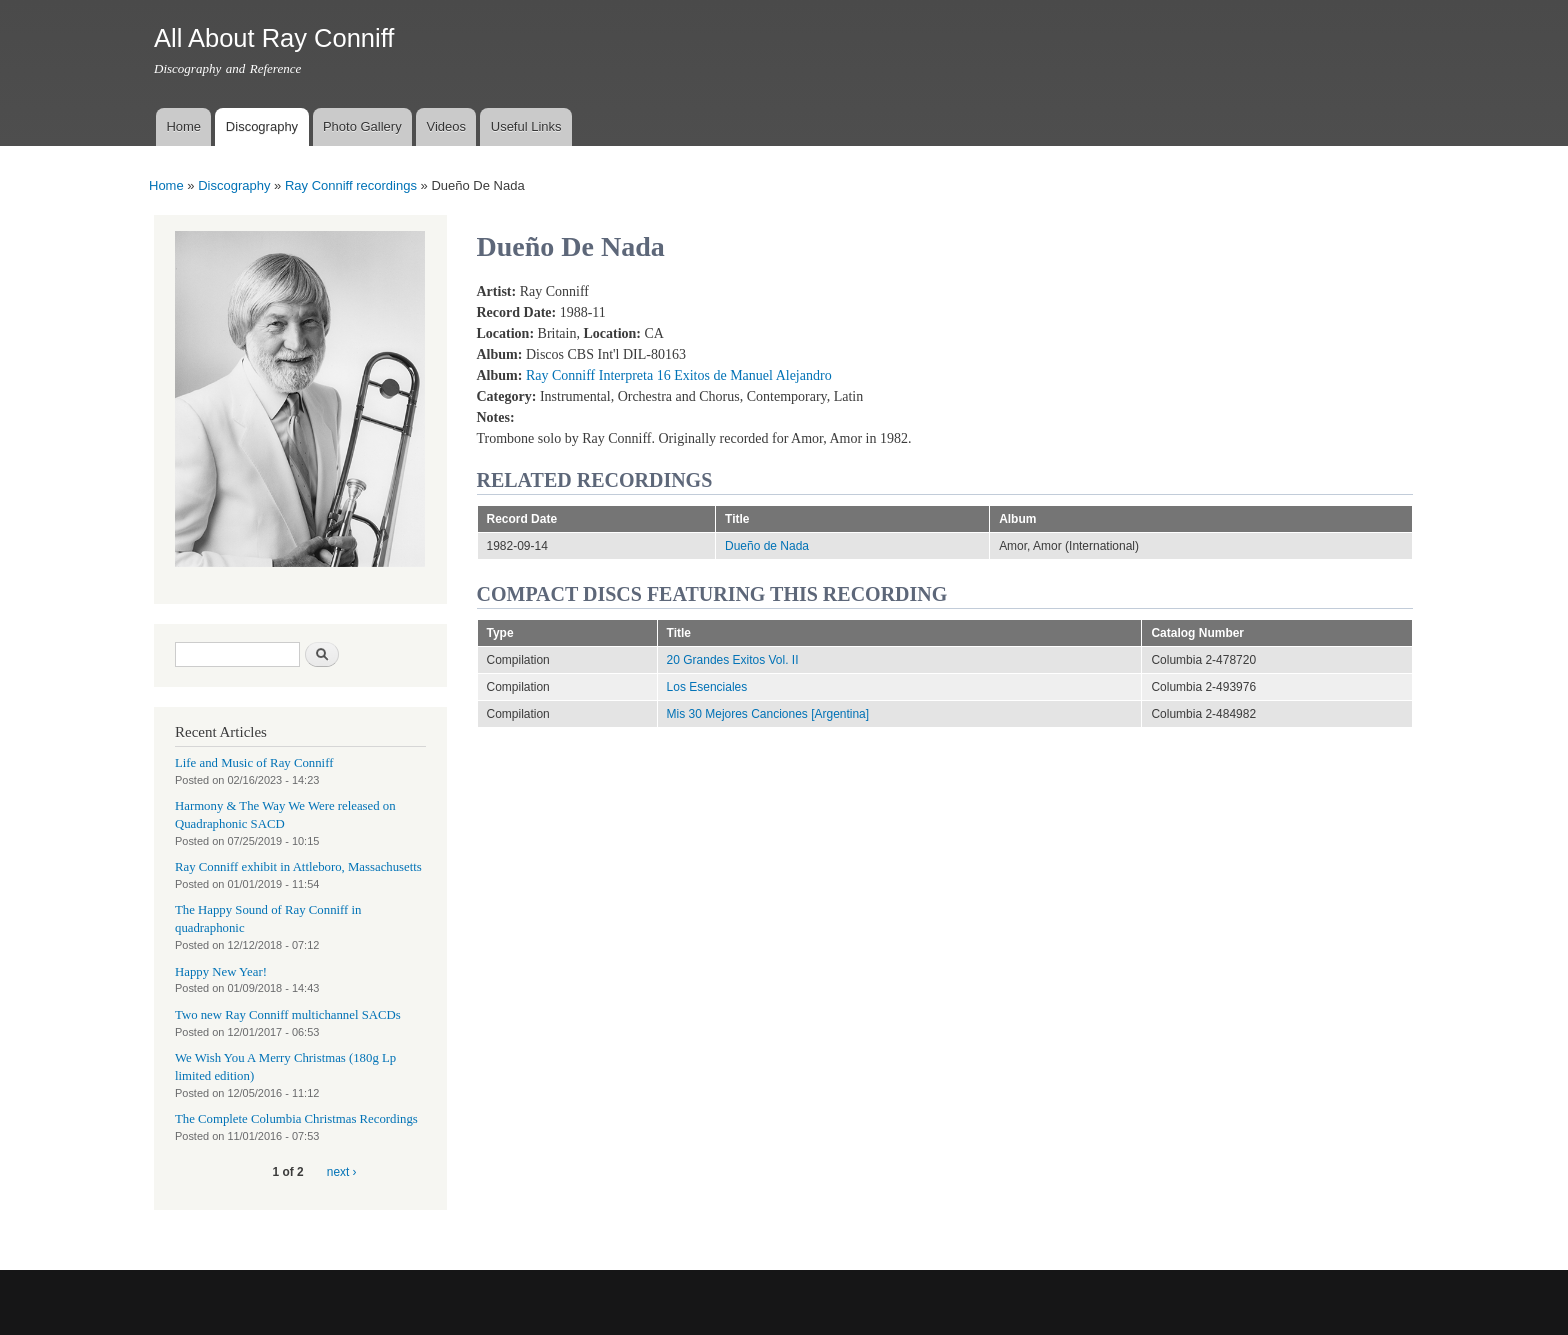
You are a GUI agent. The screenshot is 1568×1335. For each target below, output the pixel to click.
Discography (262, 126)
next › (342, 1172)
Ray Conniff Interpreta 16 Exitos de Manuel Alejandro (679, 375)
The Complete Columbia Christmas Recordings (296, 1119)
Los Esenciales (707, 687)
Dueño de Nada (767, 546)
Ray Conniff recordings (351, 185)
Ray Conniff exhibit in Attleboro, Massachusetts (298, 867)
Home (183, 126)
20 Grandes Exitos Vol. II (733, 660)
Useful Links (526, 126)
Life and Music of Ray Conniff (254, 763)
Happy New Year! (221, 972)
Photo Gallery (362, 126)
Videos (446, 126)
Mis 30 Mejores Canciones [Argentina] (768, 714)
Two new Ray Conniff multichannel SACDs (288, 1015)
